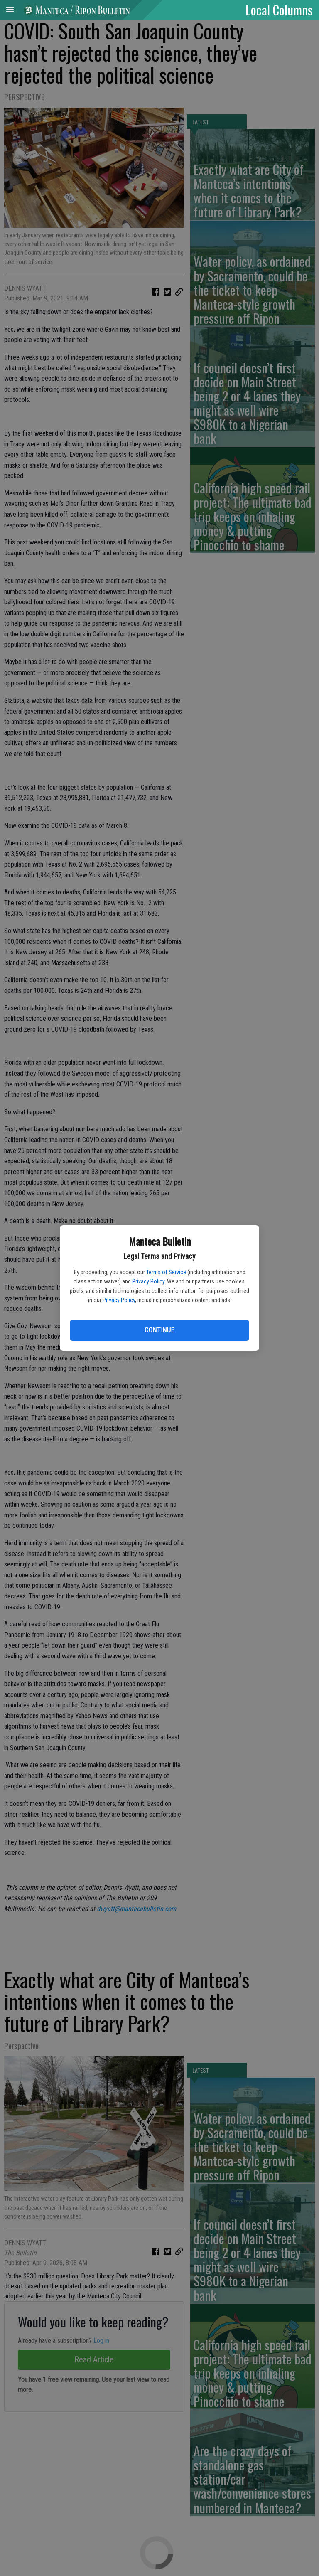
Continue (159, 1330)
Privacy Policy (148, 1281)
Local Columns (279, 9)
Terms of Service (166, 1272)
